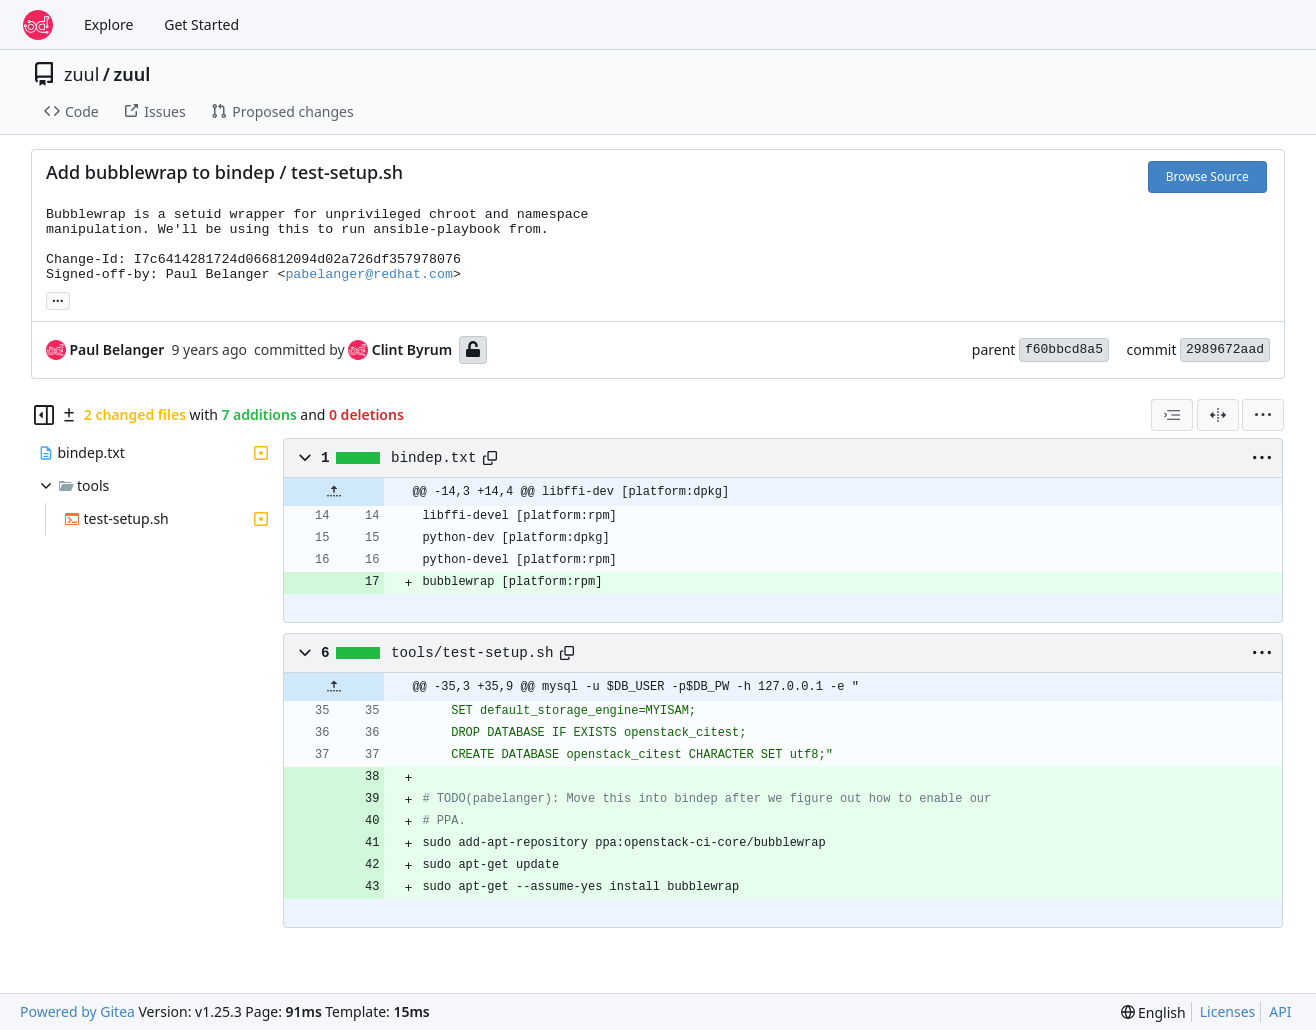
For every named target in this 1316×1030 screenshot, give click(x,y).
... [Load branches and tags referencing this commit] (58, 299)
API (1280, 1011)
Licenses (1228, 1011)
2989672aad (1225, 349)
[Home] (38, 25)
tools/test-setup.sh (472, 653)
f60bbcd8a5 (1064, 349)
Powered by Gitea (77, 1011)
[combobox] (1172, 415)
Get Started (201, 24)
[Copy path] (490, 458)
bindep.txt (434, 458)
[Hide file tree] (44, 415)
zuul (81, 74)
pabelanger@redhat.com (369, 274)
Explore (108, 24)
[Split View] (1218, 415)
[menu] (1263, 415)
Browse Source (1207, 176)
